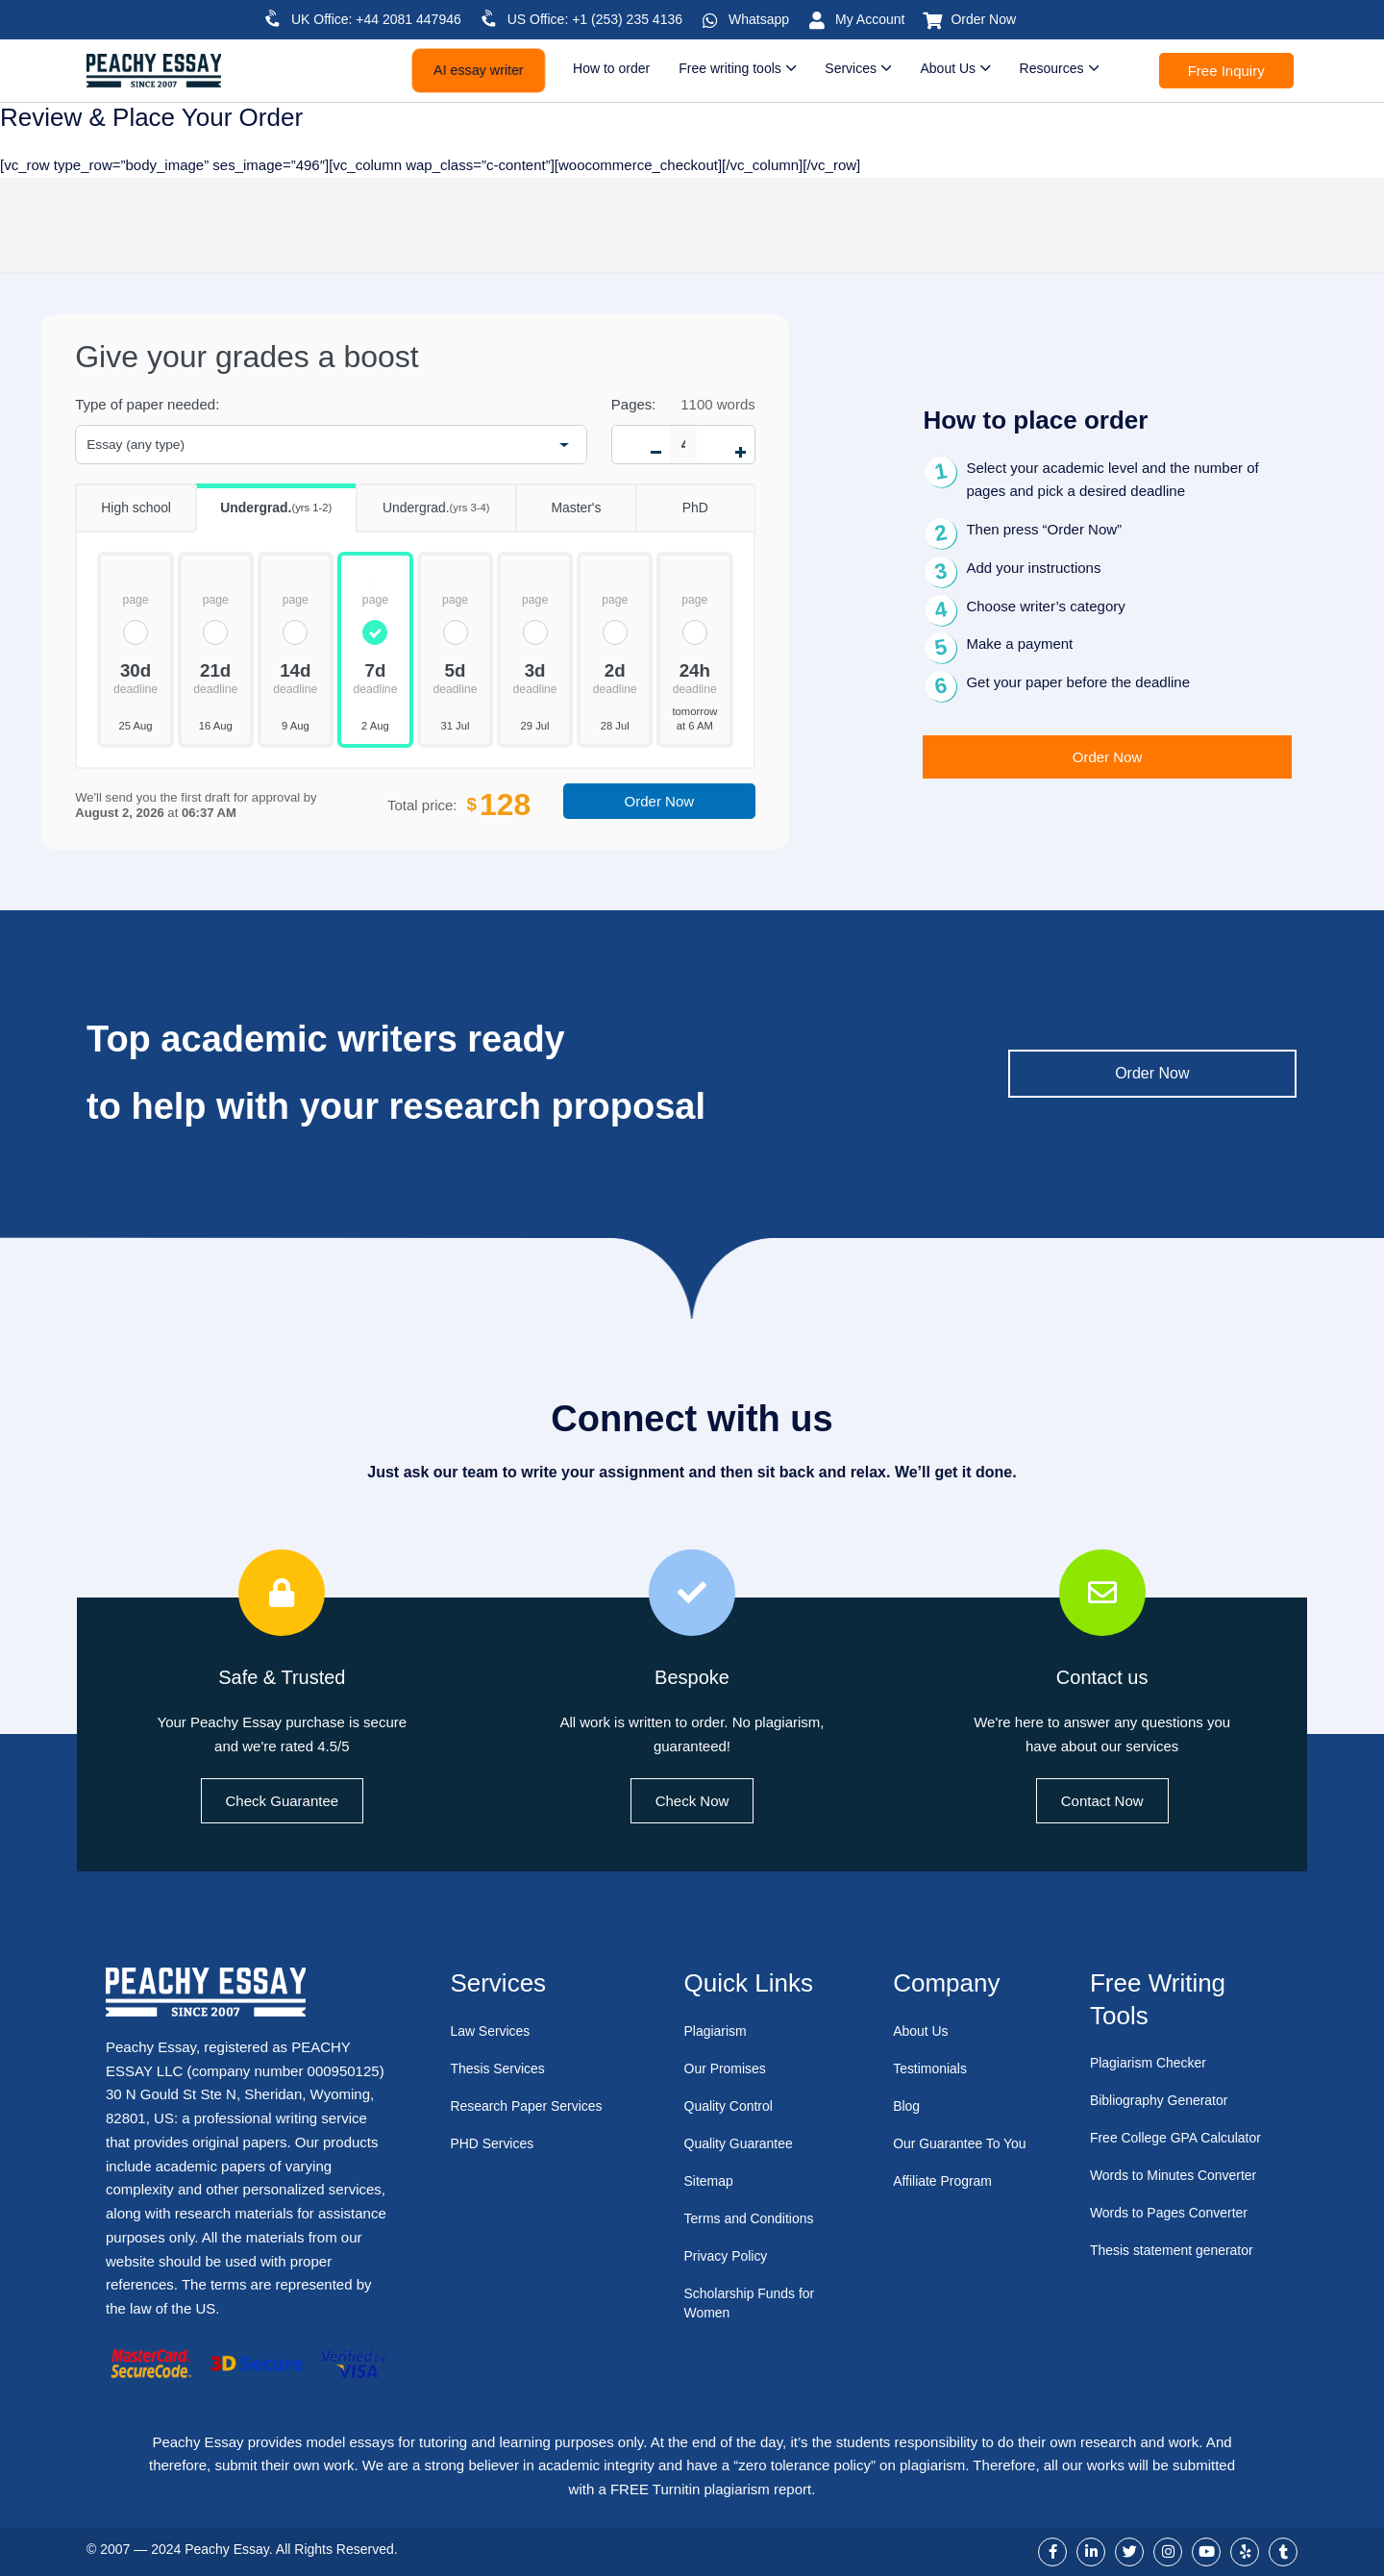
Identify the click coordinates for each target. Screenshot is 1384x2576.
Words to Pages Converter (1174, 2212)
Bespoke (691, 1675)
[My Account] (817, 20)
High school (123, 500)
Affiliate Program (946, 2200)
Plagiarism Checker (1152, 2062)
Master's (558, 500)
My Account (869, 19)
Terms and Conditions (754, 2218)
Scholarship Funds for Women (754, 2302)
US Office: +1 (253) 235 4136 (594, 19)
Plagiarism (718, 2030)
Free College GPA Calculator (1181, 2137)
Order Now (983, 19)
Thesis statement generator (1178, 2250)
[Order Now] (932, 20)
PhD (671, 500)
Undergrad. (263, 500)
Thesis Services (501, 2068)
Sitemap (710, 2180)
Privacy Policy (729, 2255)
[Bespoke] (692, 1592)
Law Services (492, 2030)
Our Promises (728, 2068)
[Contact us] (1102, 1592)
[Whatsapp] (710, 20)
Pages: (633, 404)
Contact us (1101, 1675)
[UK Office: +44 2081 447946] (273, 18)
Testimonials (933, 2068)
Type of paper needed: (147, 404)
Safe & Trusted (281, 1675)
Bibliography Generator (1164, 2100)
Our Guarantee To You (950, 2152)
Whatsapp (759, 19)
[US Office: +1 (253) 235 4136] (489, 18)
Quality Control (731, 2105)
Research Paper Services (531, 2105)
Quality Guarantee (743, 2143)
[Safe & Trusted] (281, 1592)
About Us (922, 2030)
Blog (907, 2105)
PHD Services (494, 2143)
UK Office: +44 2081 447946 (376, 19)
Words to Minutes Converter (1179, 2175)
